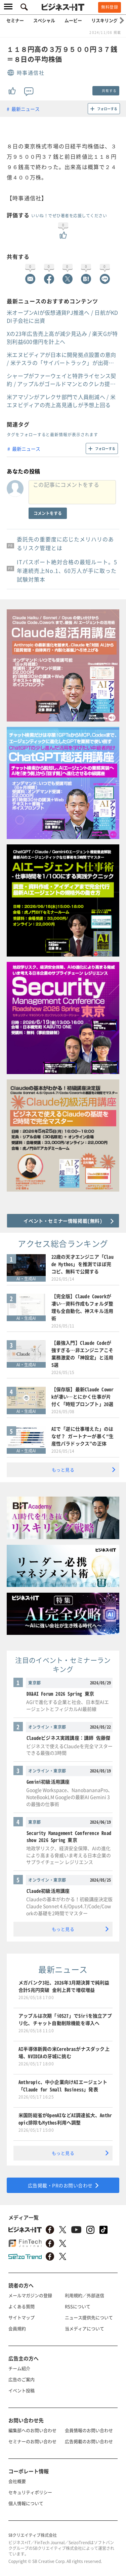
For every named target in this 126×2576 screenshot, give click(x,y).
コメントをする (48, 513)
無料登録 (109, 7)
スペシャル (44, 20)
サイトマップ (21, 2317)
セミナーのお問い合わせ (32, 2441)
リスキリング (104, 20)
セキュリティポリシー (30, 2492)
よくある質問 (21, 2306)
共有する (109, 90)
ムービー (73, 20)
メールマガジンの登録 (30, 2295)
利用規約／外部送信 (84, 2295)
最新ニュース (25, 108)
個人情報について (25, 2503)
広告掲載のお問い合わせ (89, 2441)
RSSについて (77, 2306)
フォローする (107, 108)
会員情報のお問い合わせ (89, 2430)
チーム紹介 (19, 2368)
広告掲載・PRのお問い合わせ (60, 2185)
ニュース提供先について (89, 2317)
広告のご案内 (21, 2379)
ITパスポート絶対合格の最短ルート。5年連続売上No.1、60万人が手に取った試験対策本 (67, 570)
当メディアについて (84, 2328)
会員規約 (17, 2328)
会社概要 (17, 2481)
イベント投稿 (21, 2390)
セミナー (15, 20)
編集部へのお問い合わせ (32, 2430)
